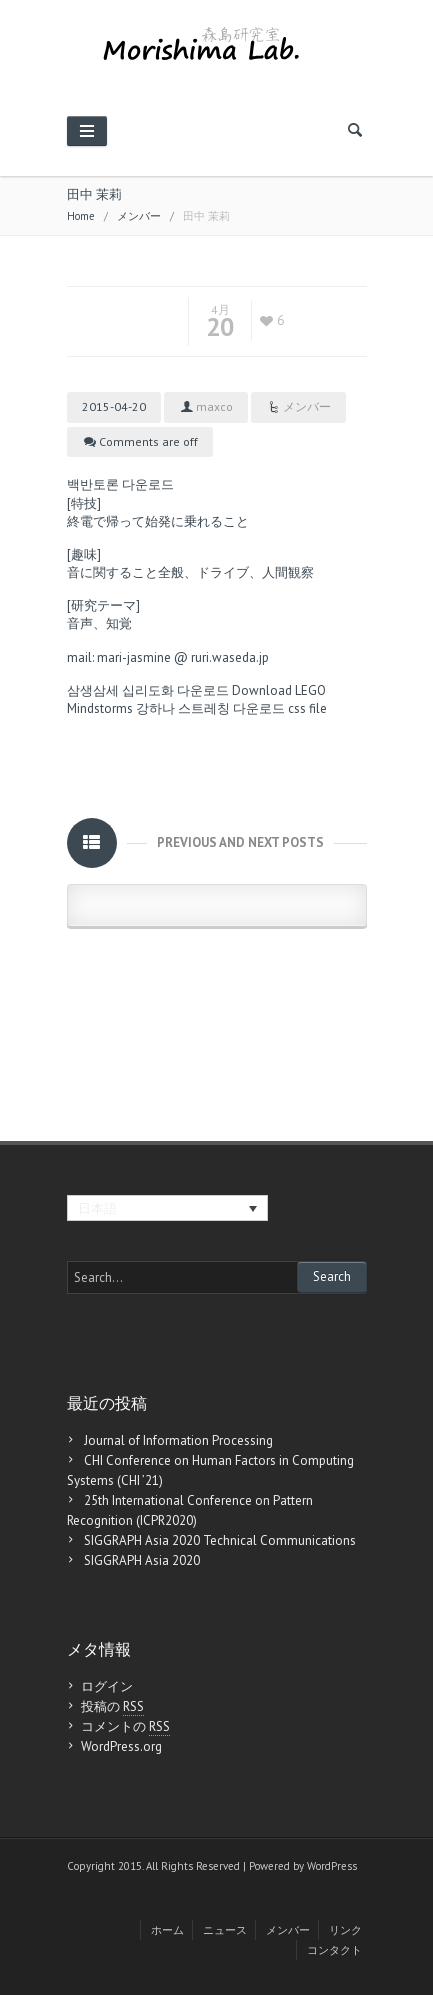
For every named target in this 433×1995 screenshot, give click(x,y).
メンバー (139, 216)
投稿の (112, 1707)
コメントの (125, 1727)
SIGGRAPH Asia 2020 (142, 1560)
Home (81, 216)
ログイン (107, 1686)
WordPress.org (121, 1746)
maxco (214, 406)
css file (307, 708)
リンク (345, 1930)
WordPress (332, 1866)
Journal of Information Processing (178, 1440)
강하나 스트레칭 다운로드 (210, 708)
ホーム (167, 1930)
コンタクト (334, 1950)
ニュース (225, 1930)
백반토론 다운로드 (120, 484)
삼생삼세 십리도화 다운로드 (148, 690)
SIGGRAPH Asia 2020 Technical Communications (220, 1540)
